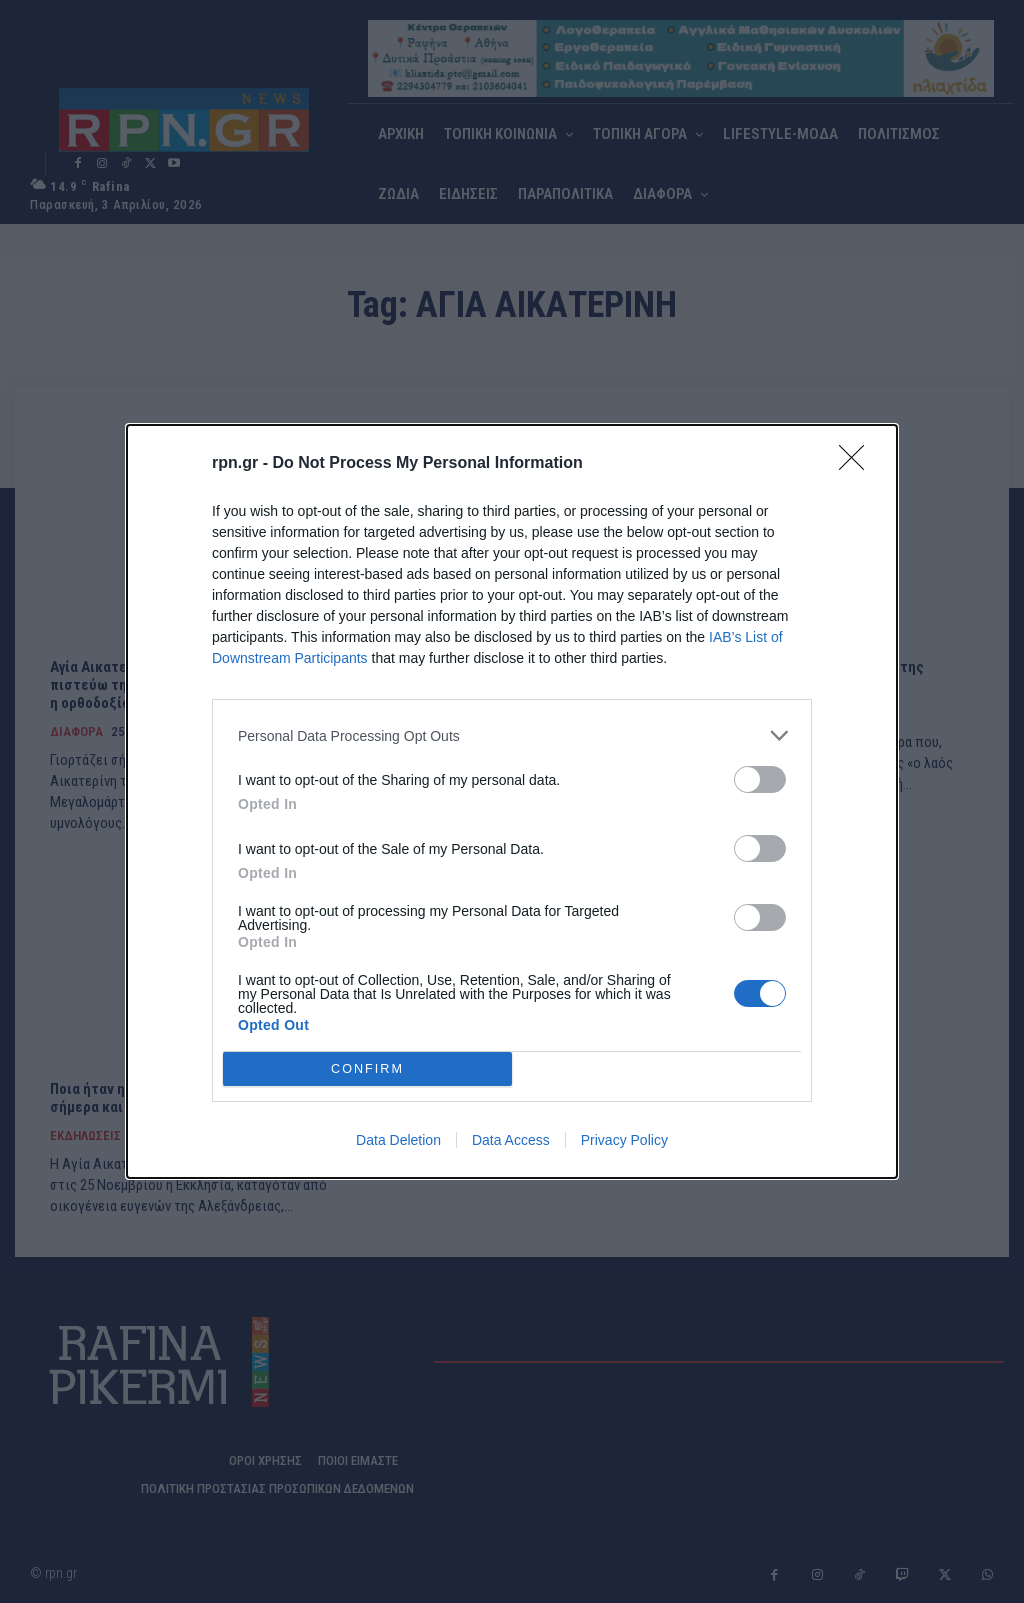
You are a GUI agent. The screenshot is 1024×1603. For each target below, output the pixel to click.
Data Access (511, 1140)
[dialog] (512, 801)
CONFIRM (367, 1069)
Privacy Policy (624, 1140)
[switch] (760, 779)
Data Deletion (398, 1140)
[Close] (858, 464)
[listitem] (512, 735)
